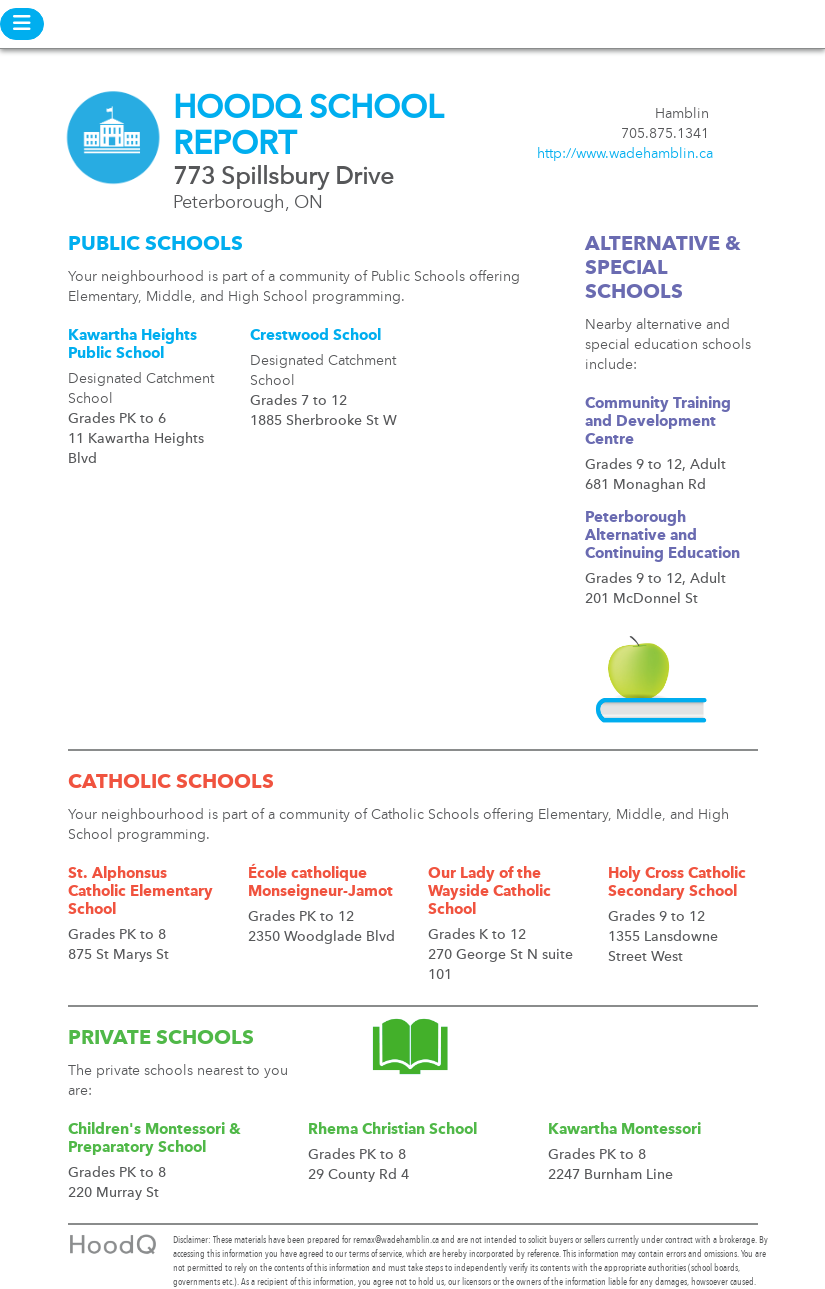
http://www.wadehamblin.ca (625, 154)
